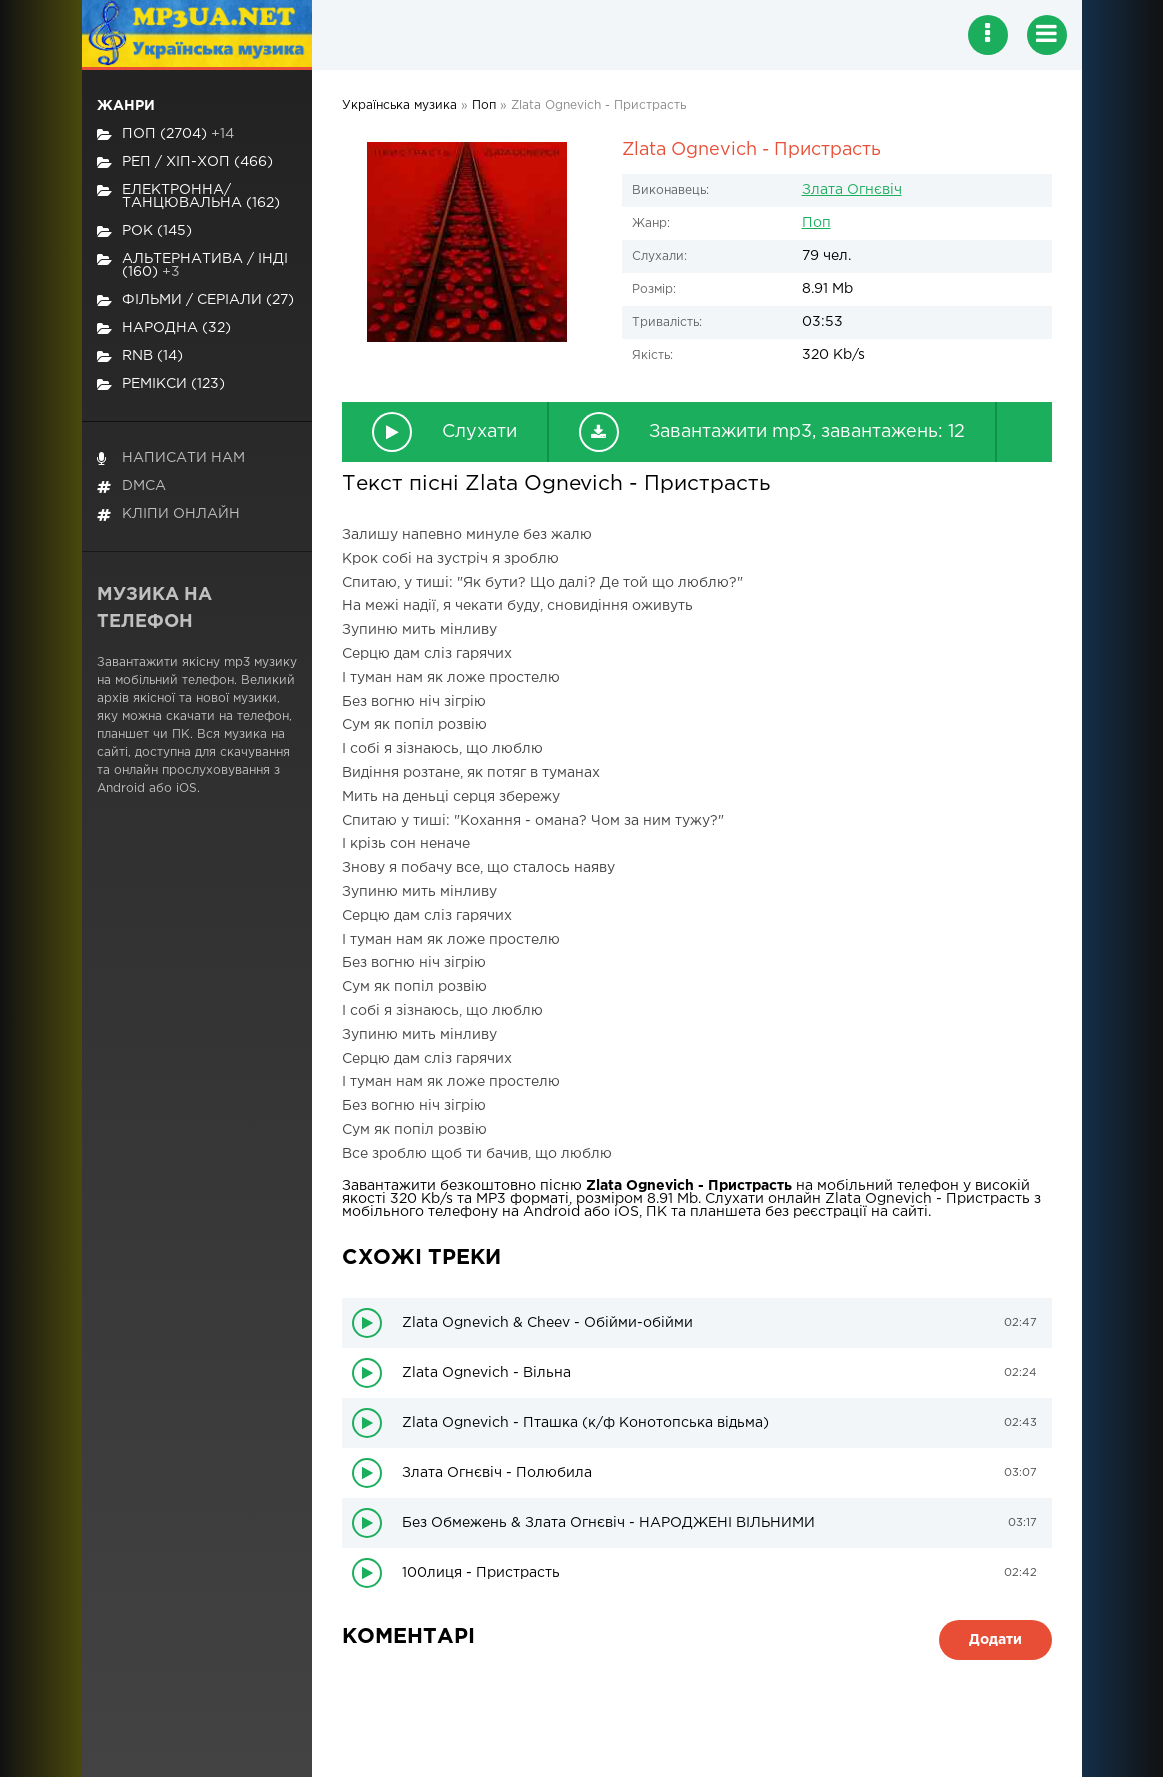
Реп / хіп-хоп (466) (185, 162)
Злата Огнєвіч (852, 190)
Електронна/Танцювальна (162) (188, 196)
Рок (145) (144, 231)
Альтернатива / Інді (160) (192, 265)
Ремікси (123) (161, 384)
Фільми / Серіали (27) (195, 300)
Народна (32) (164, 328)
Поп (816, 223)
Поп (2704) (165, 134)
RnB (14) (140, 356)
